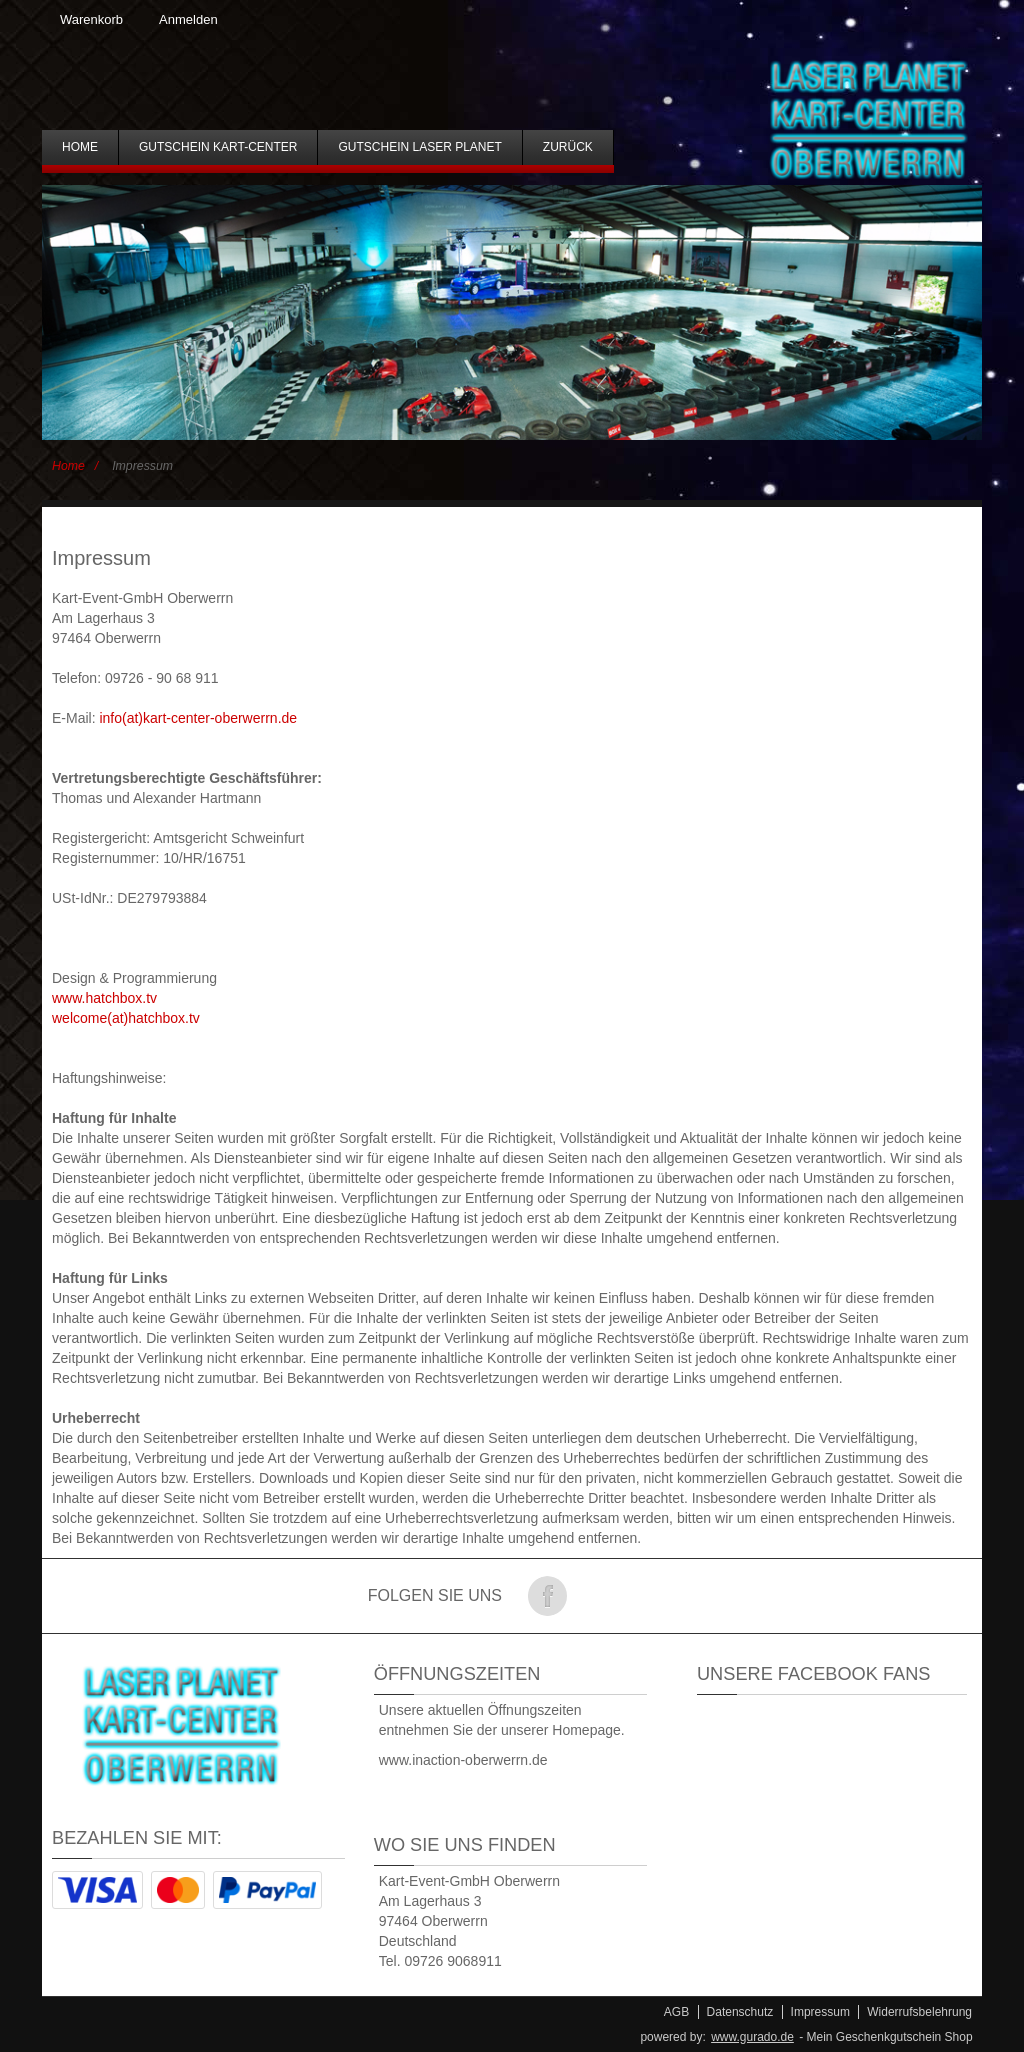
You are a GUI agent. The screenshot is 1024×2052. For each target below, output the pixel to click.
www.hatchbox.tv (104, 998)
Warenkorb (91, 19)
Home (68, 466)
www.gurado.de (752, 2037)
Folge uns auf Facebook (547, 1596)
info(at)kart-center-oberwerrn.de (198, 718)
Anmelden (188, 19)
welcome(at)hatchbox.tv (126, 1018)
